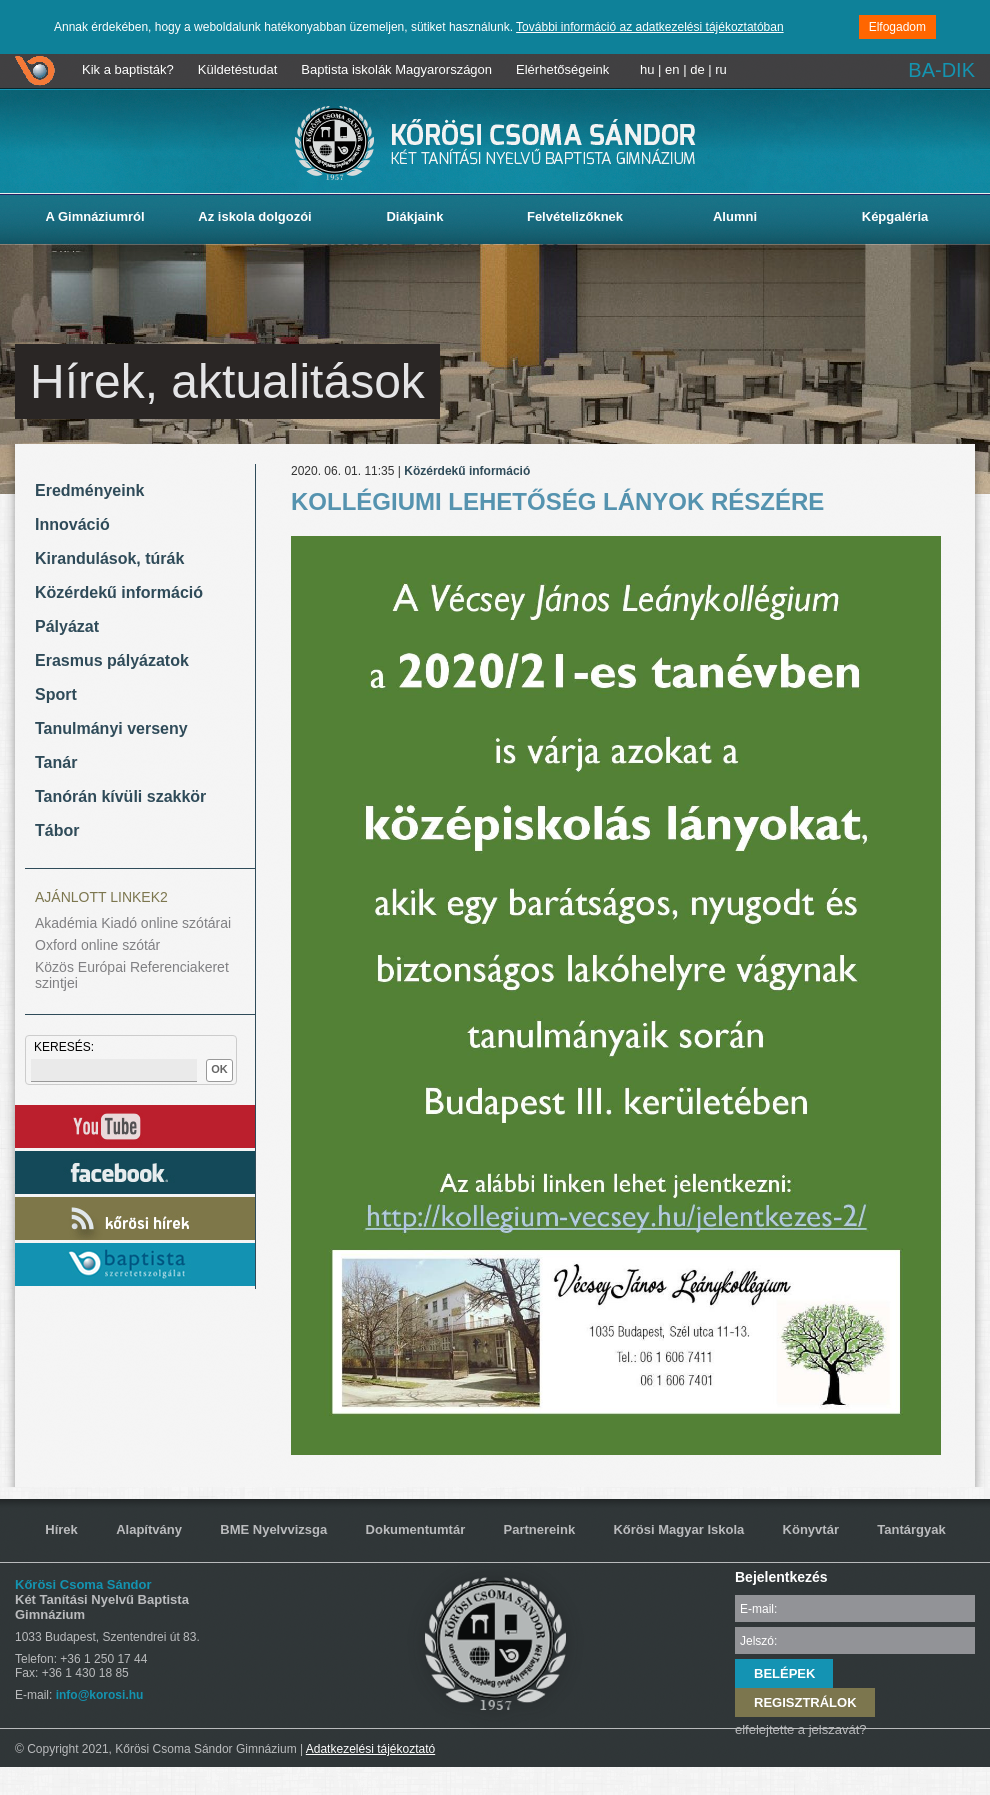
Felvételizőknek (575, 216)
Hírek (61, 1529)
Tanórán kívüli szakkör (120, 796)
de (697, 69)
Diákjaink (414, 216)
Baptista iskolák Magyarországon (396, 69)
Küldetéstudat (238, 69)
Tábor (57, 830)
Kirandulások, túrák (109, 558)
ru (721, 69)
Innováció (72, 524)
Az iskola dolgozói (254, 216)
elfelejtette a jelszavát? (801, 1729)
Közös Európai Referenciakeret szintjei (132, 975)
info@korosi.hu (100, 1695)
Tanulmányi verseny (111, 728)
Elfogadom (897, 27)
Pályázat (67, 626)
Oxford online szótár (97, 945)
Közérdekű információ (119, 592)
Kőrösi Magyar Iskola (678, 1529)
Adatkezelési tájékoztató (370, 1749)
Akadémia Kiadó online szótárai (133, 923)
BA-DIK (941, 70)
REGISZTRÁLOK (805, 1702)
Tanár (56, 762)
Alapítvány (149, 1529)
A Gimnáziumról (94, 216)
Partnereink (540, 1529)
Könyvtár (811, 1529)
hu (647, 69)
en (672, 69)
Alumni (735, 216)
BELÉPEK (784, 1673)
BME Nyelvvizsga (273, 1529)
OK (219, 1069)
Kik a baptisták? (128, 69)
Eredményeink (89, 490)
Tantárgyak (911, 1529)
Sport (56, 694)
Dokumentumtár (416, 1529)
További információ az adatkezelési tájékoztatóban (650, 27)
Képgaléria (895, 216)
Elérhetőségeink (562, 69)
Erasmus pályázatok (112, 660)
